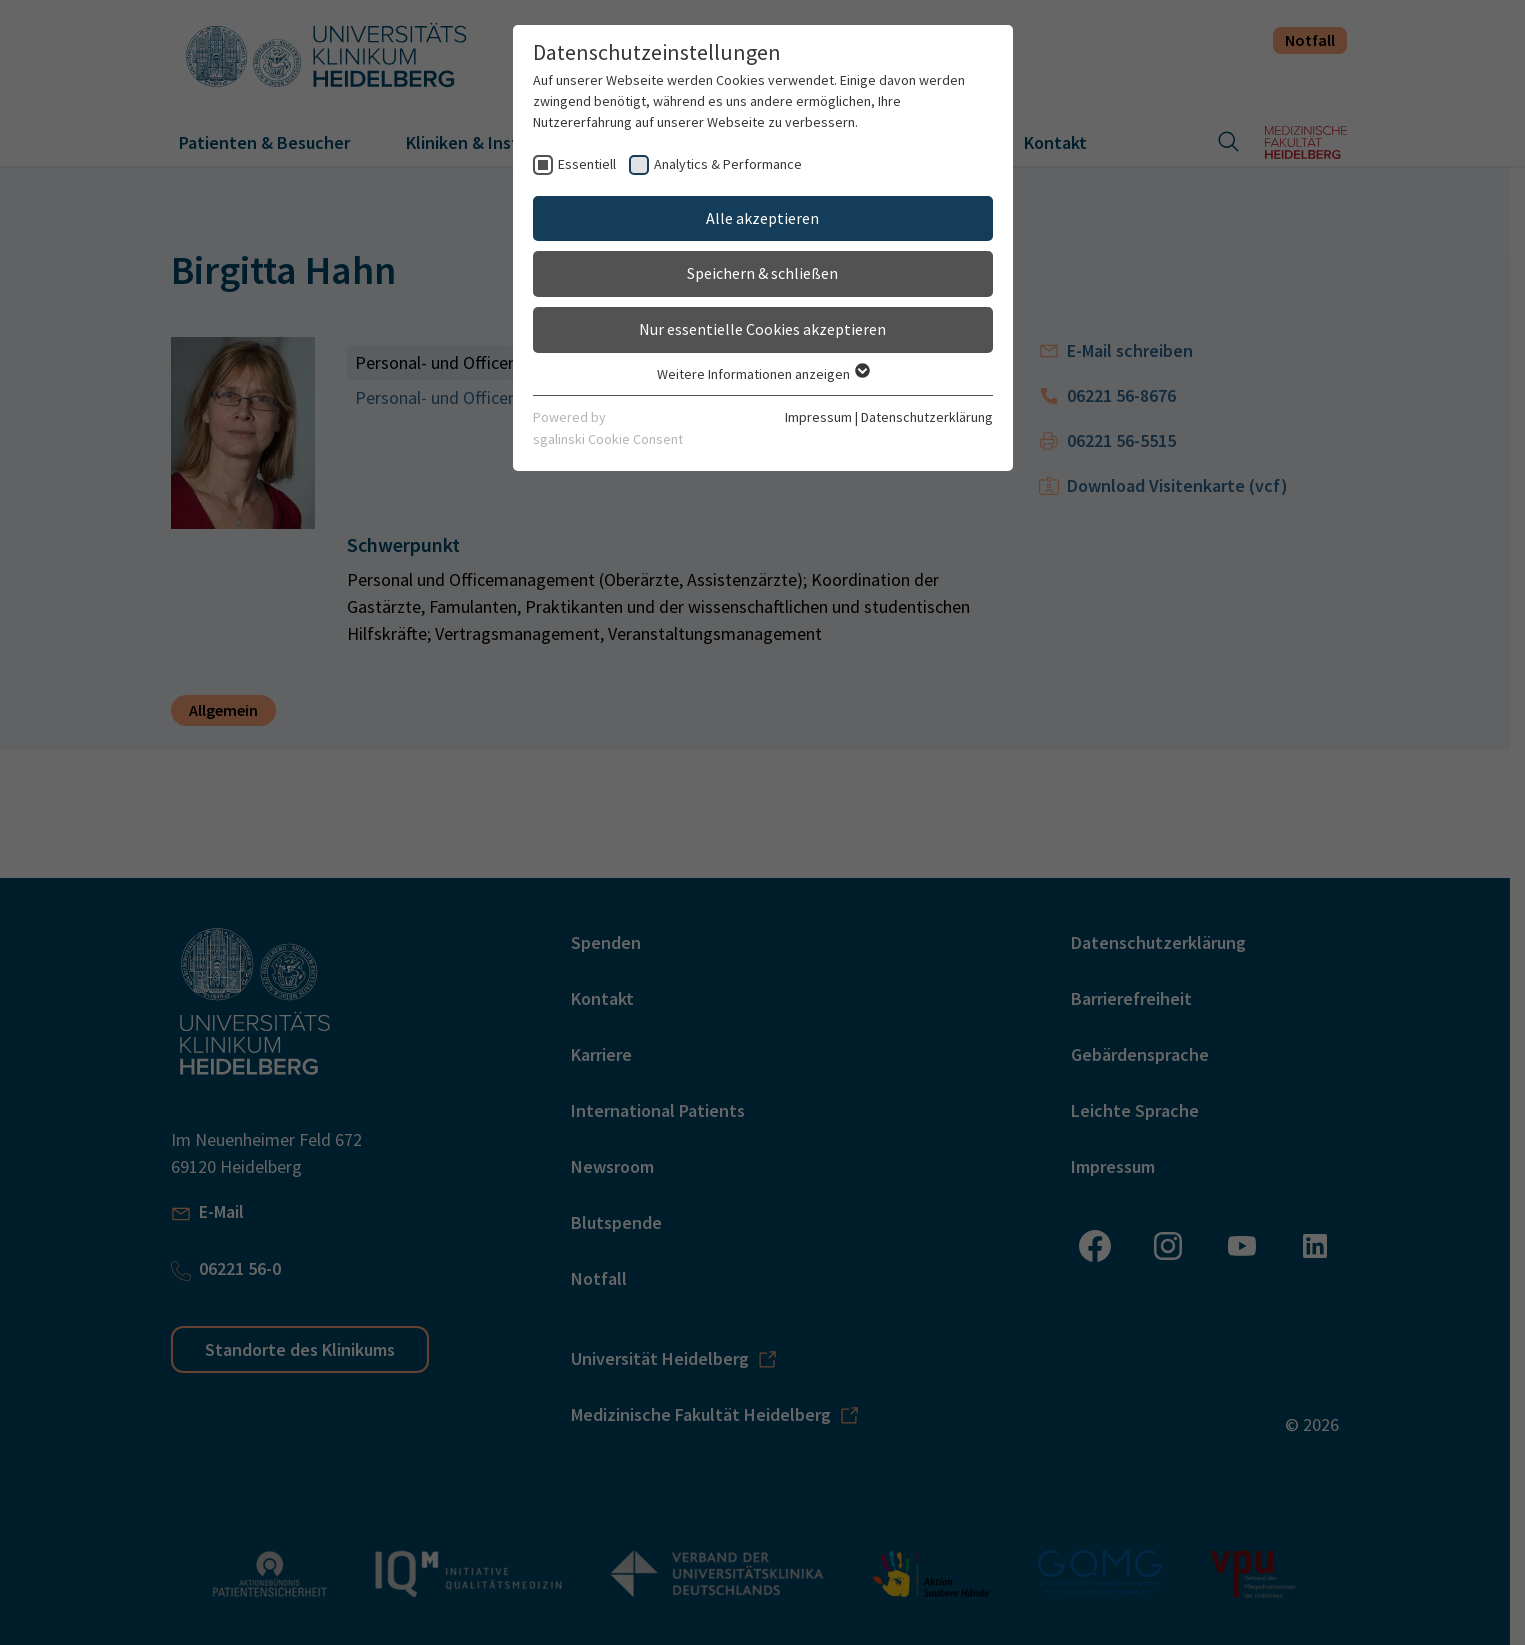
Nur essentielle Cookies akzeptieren (762, 329)
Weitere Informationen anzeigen (762, 374)
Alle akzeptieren (762, 218)
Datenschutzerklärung (927, 417)
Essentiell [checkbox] (587, 164)
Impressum (818, 417)
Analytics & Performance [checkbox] (728, 164)
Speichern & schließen (762, 273)
